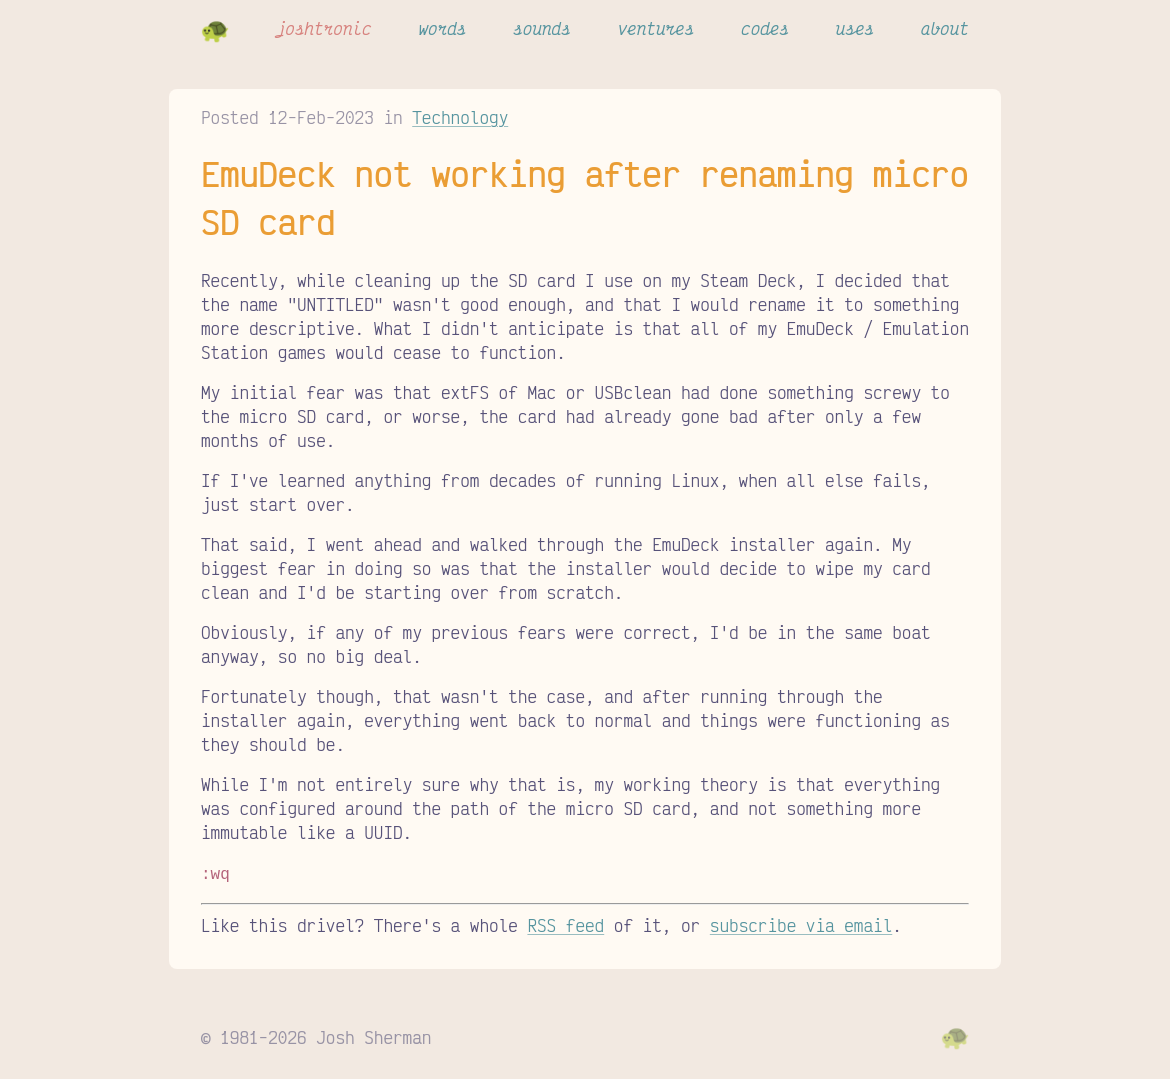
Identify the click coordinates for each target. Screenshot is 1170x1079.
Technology (460, 117)
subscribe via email (801, 923)
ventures (656, 28)
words (442, 28)
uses (855, 28)
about (945, 28)
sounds (542, 28)
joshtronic (324, 28)
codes (765, 28)
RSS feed (565, 923)
